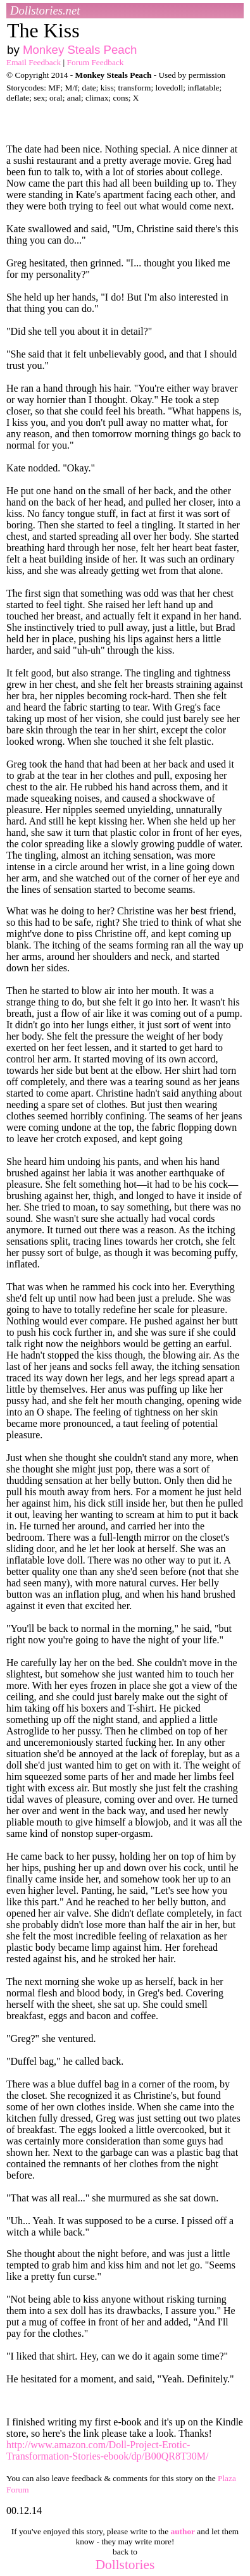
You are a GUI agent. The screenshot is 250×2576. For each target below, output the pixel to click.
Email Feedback (33, 62)
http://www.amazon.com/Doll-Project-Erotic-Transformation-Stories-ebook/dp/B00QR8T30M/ (107, 2450)
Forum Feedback (95, 62)
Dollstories (125, 2564)
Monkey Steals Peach (80, 49)
